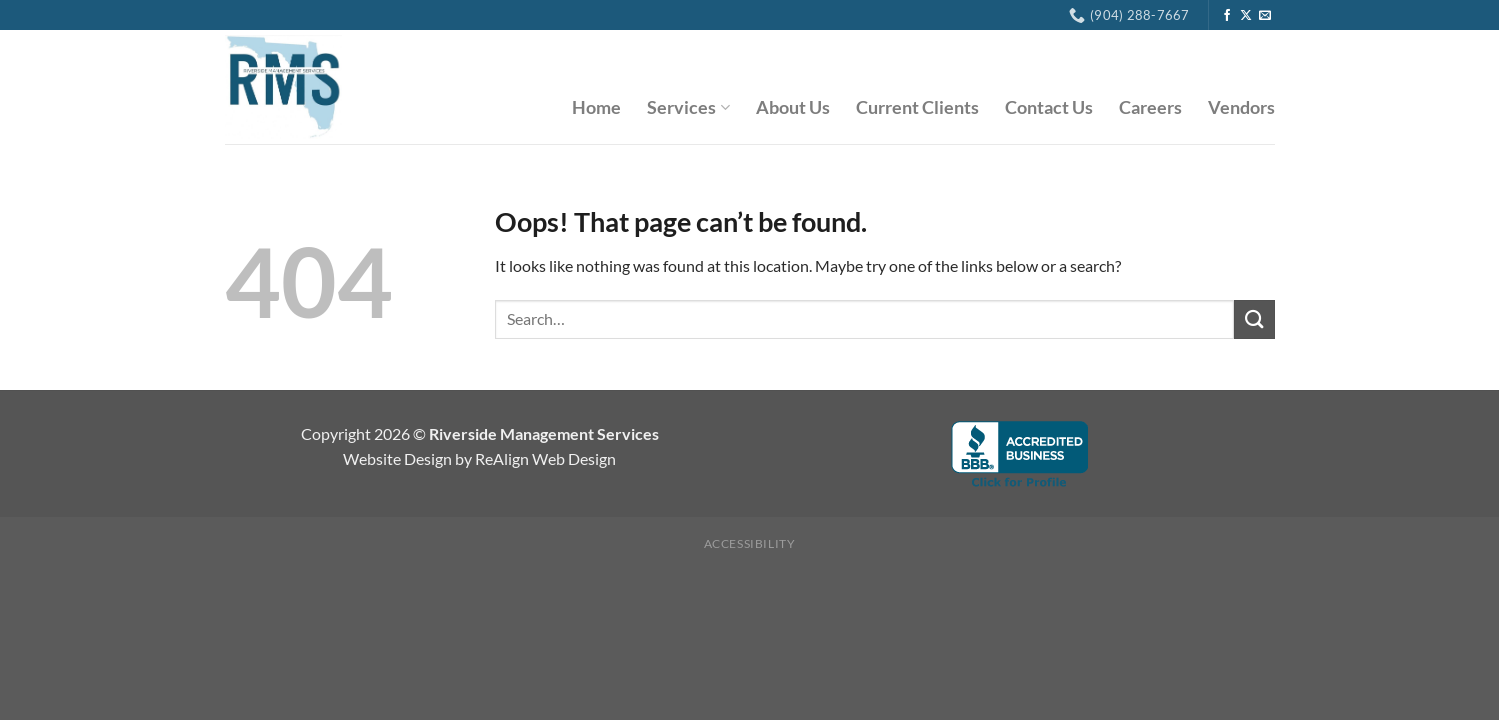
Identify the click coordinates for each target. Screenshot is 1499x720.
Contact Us (1049, 107)
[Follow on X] (1246, 16)
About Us (793, 107)
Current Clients (917, 107)
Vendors (1241, 107)
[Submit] (1254, 319)
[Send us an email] (1265, 16)
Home (596, 107)
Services (688, 107)
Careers (1150, 107)
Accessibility (750, 543)
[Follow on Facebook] (1227, 16)
